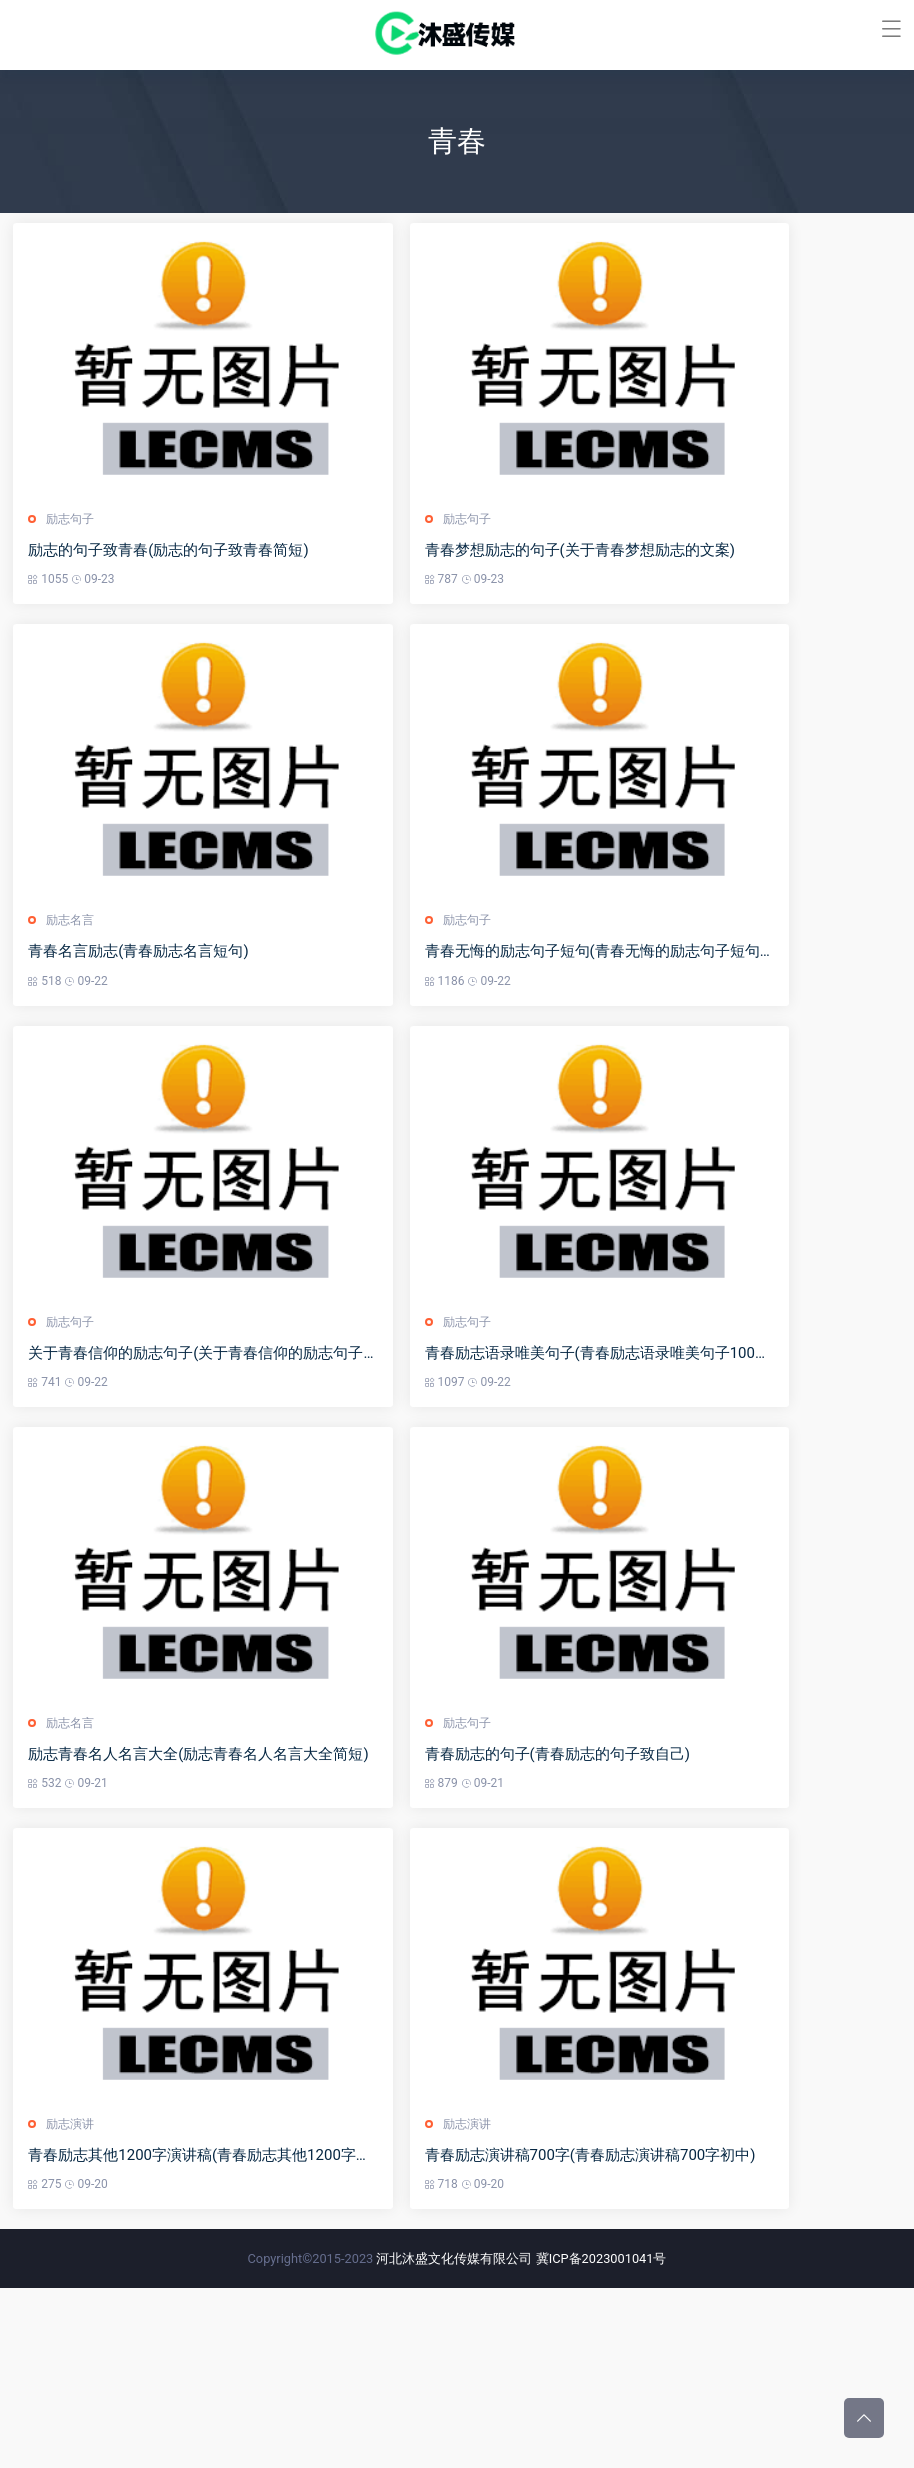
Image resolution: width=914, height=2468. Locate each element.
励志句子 (72, 555)
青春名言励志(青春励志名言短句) (140, 1023)
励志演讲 (72, 2303)
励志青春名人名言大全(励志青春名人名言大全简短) (200, 1897)
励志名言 (72, 992)
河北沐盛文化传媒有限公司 (454, 2437)
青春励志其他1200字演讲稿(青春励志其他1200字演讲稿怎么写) (224, 2334)
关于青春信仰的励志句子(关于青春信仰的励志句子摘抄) (215, 1460)
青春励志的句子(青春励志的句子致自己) (607, 1897)
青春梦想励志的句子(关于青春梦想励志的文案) (630, 586)
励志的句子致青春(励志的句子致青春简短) (170, 586)
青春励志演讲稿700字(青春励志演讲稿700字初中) (640, 2334)
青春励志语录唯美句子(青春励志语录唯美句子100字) (650, 1460)
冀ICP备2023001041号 (601, 2437)
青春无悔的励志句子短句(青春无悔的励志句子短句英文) (660, 1023)
